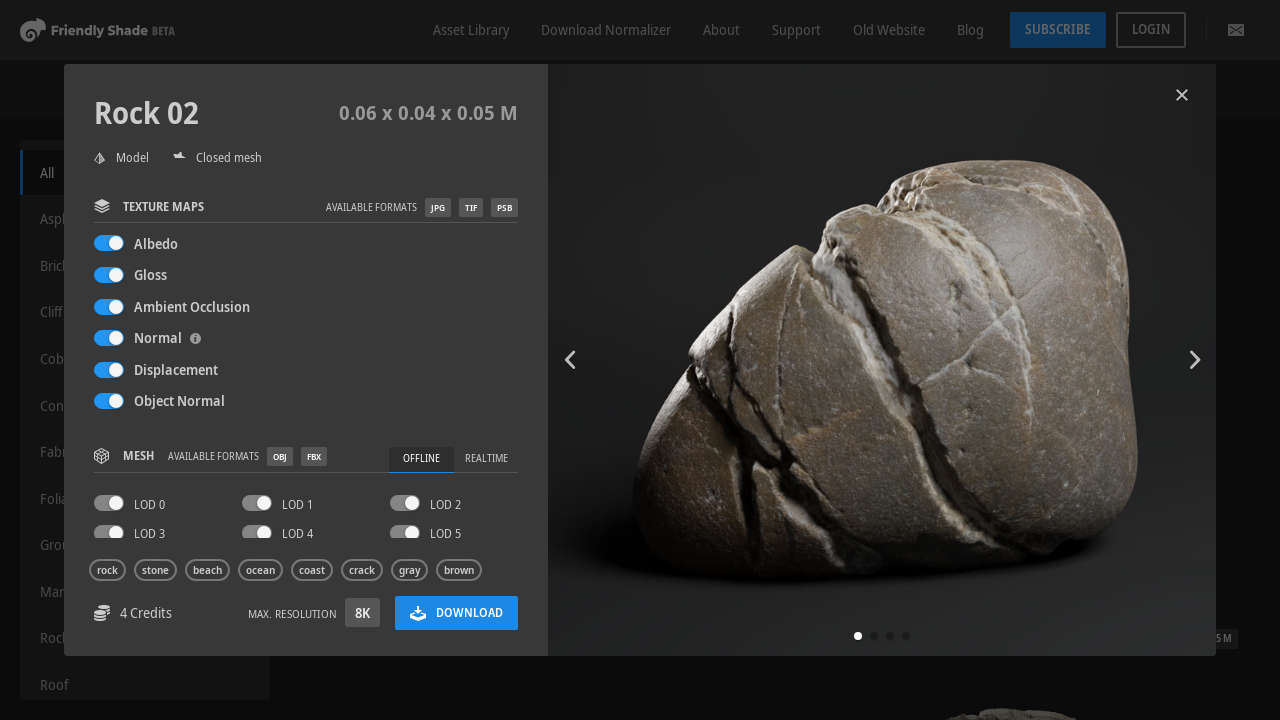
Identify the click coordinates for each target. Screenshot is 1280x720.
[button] (858, 636)
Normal (167, 337)
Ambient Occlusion (192, 306)
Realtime (486, 458)
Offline (421, 458)
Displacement (176, 369)
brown (459, 570)
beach (207, 570)
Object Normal (179, 400)
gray (409, 570)
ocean (260, 570)
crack (362, 570)
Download (456, 612)
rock (107, 570)
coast (312, 570)
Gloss (150, 274)
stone (155, 570)
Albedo (156, 243)
